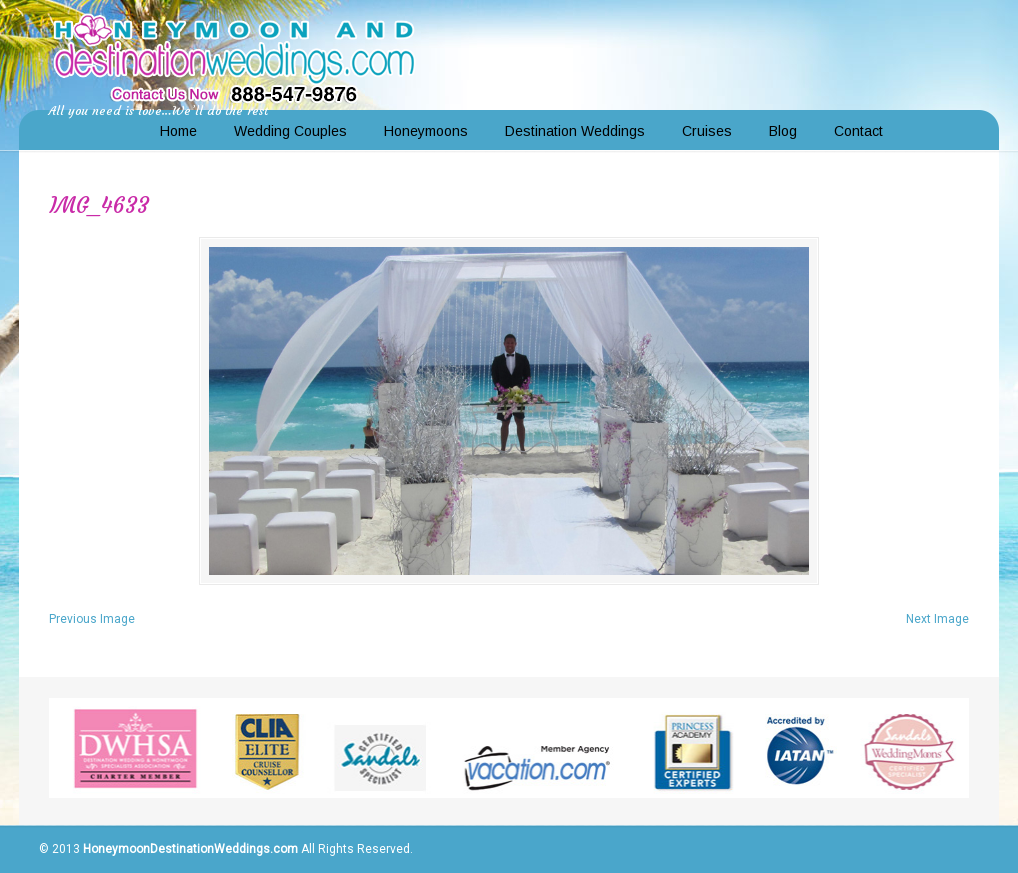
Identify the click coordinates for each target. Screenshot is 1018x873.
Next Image (937, 619)
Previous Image (92, 619)
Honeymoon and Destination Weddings (234, 56)
